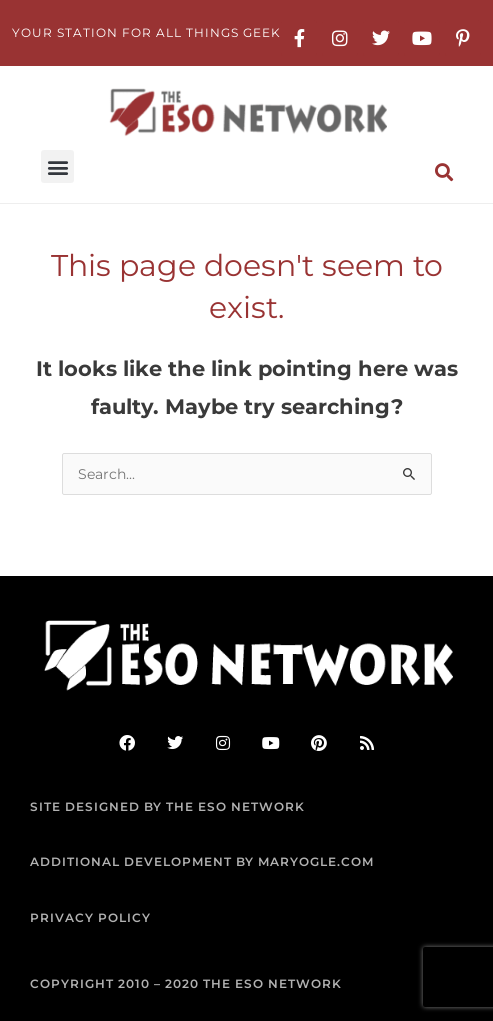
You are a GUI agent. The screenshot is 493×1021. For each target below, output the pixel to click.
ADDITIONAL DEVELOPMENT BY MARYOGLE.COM (202, 861)
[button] (57, 166)
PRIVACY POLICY (90, 917)
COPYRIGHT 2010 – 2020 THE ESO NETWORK (186, 983)
